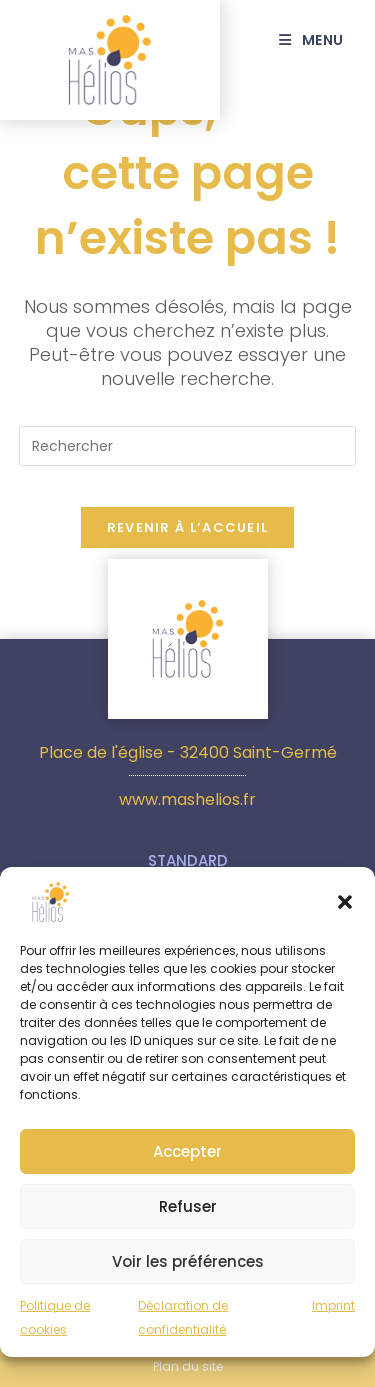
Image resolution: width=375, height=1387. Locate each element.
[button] (345, 911)
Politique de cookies (55, 1326)
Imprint (333, 1314)
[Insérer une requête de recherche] (188, 446)
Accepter (187, 1160)
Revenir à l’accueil (188, 527)
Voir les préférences (188, 1270)
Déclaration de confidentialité (183, 1326)
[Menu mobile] (319, 40)
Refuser (188, 1215)
